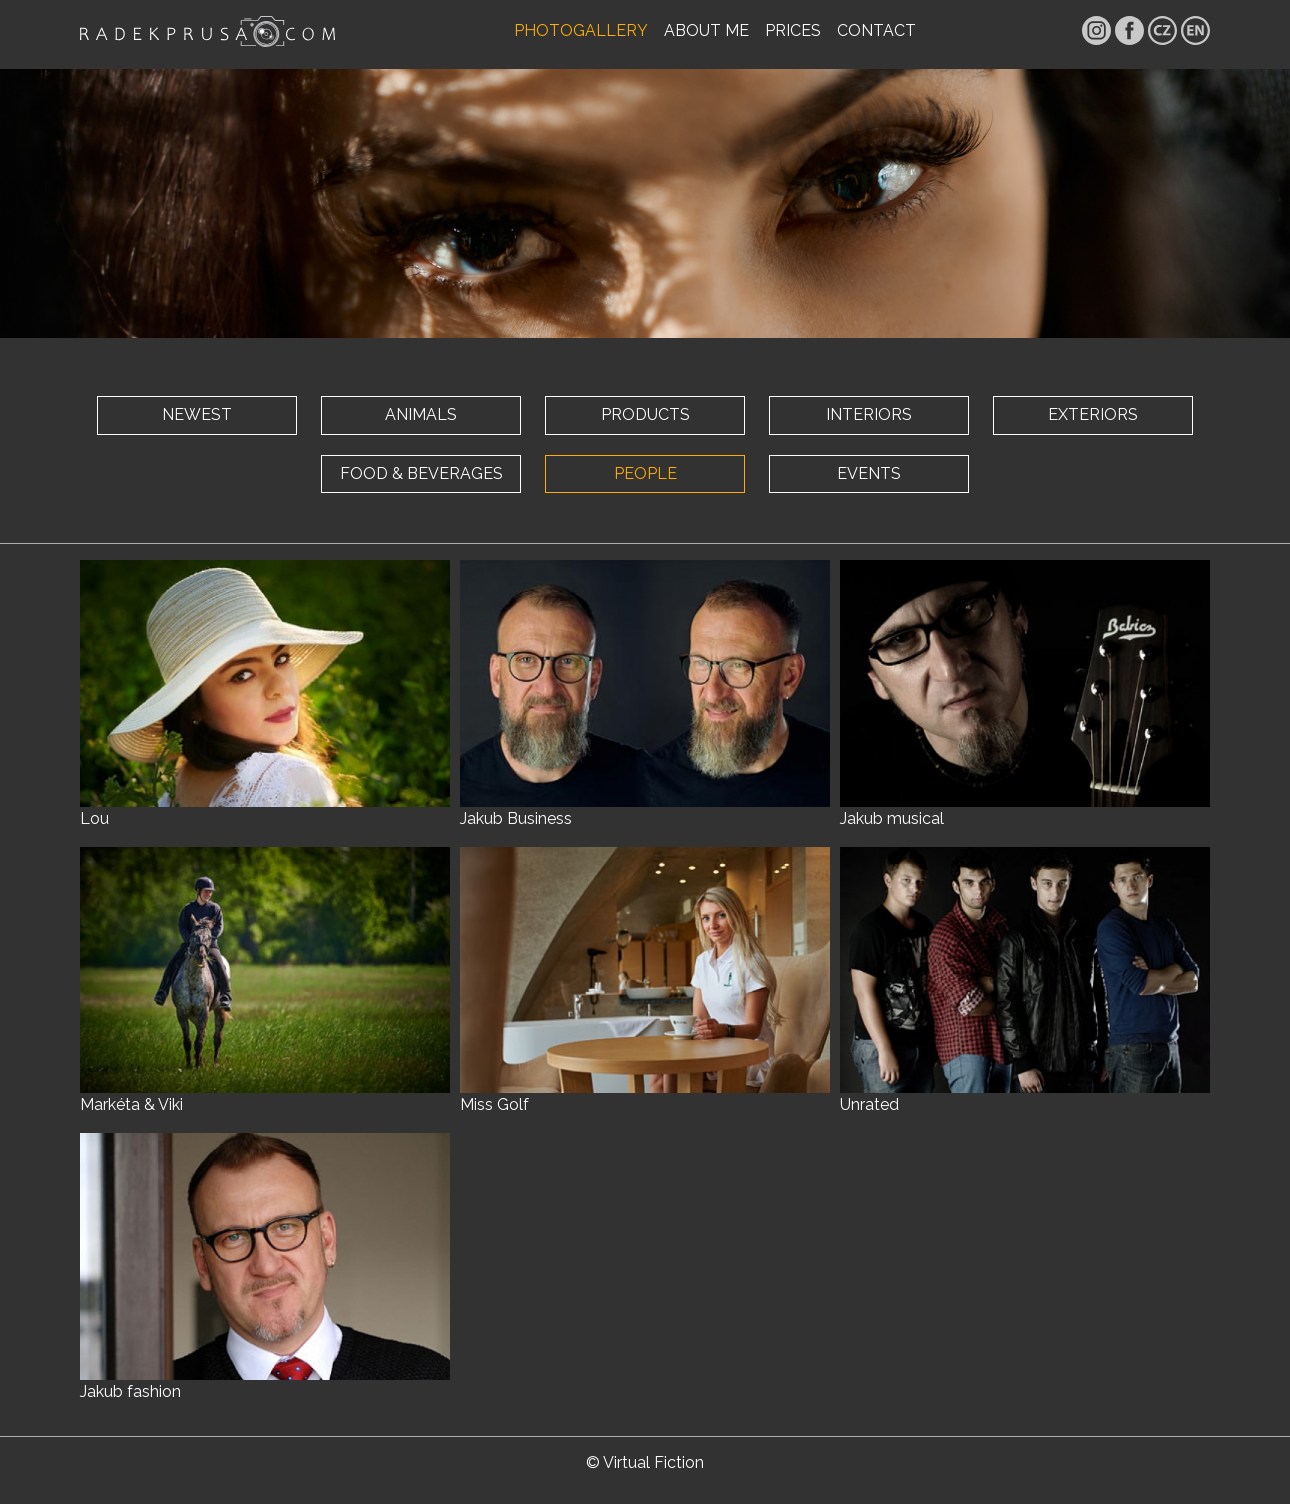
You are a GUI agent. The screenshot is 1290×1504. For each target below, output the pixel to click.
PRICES (793, 30)
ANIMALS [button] (421, 414)
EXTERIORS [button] (1093, 414)
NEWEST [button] (197, 414)
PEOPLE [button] (645, 473)
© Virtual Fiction (645, 1462)
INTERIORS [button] (869, 414)
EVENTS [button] (869, 473)
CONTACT (876, 30)
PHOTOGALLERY (581, 30)
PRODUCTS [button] (645, 414)
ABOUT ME (706, 30)
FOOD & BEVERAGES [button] (421, 473)
